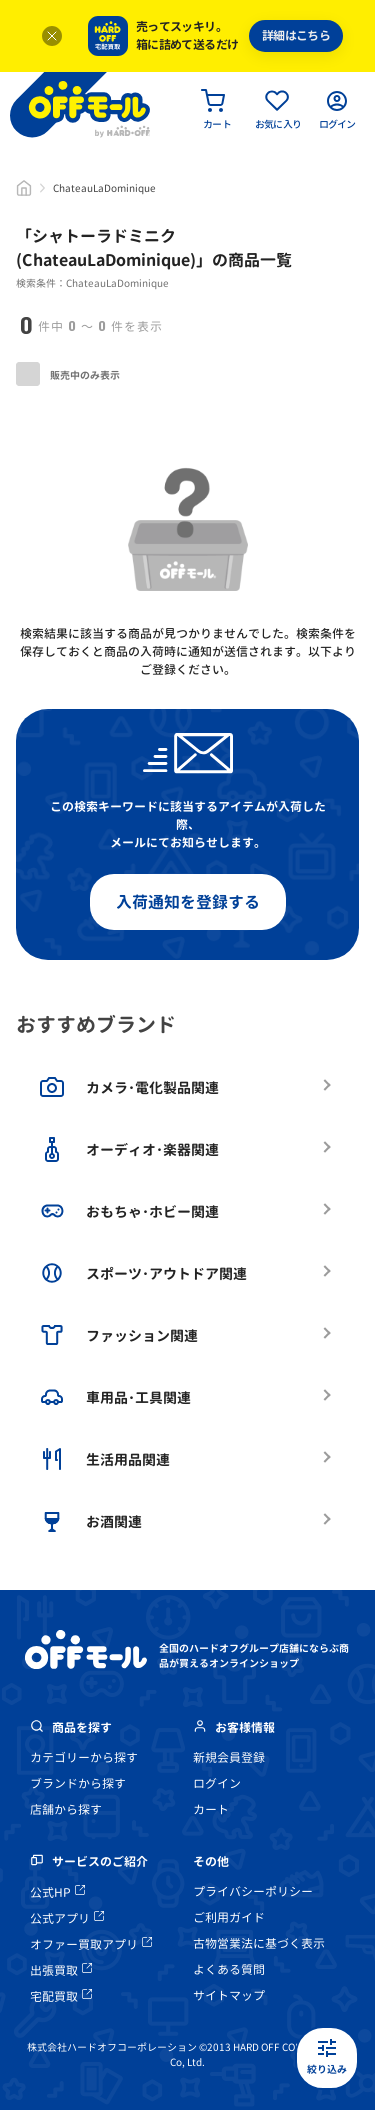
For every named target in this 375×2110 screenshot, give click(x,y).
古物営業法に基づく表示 (259, 1943)
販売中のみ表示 (68, 374)
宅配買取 (61, 1996)
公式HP (57, 1892)
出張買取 (61, 1970)
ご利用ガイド (229, 1917)
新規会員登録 (229, 1757)
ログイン (217, 1783)
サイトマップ (229, 1995)
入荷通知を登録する (188, 902)
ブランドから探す (78, 1783)
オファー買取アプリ (91, 1944)
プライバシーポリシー (253, 1891)
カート (211, 1809)
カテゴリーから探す (84, 1757)
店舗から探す (66, 1809)
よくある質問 (229, 1969)
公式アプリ (67, 1918)
